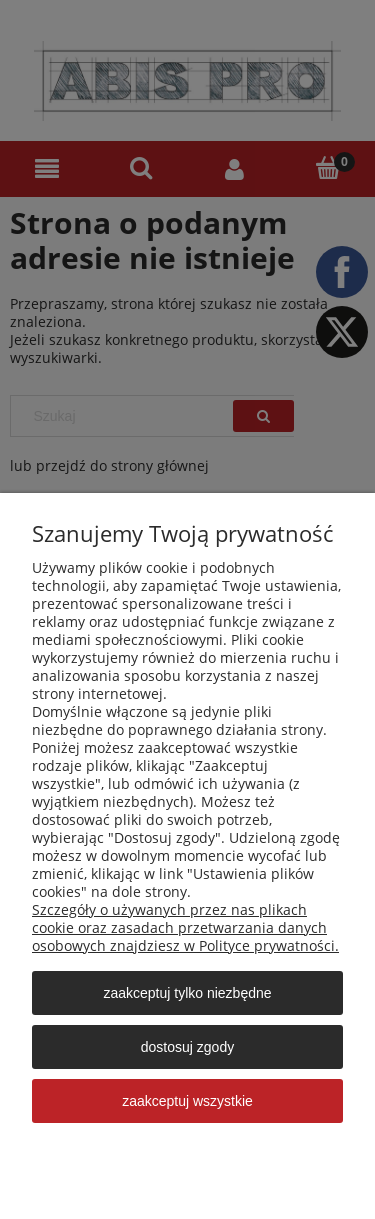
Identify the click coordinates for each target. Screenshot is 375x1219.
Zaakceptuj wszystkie (187, 1101)
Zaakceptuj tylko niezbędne (187, 993)
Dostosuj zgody (187, 1047)
